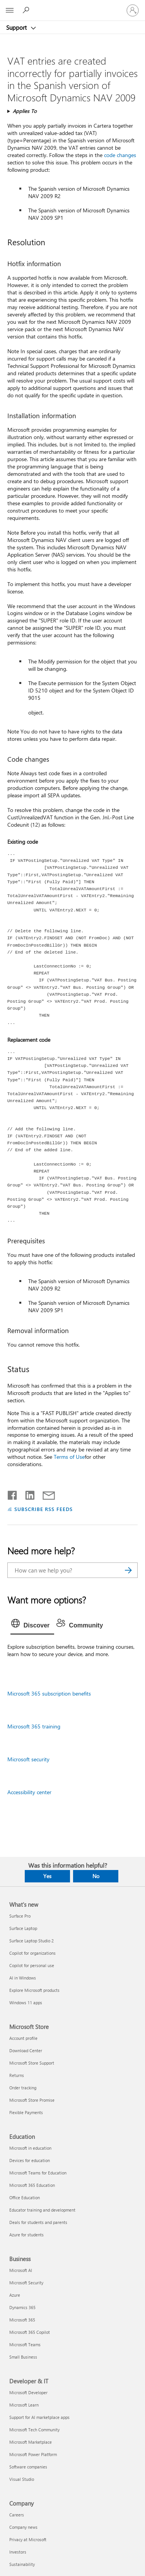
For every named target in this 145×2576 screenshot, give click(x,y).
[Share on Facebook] (12, 1493)
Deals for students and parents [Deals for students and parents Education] (38, 2222)
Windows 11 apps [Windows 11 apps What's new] (25, 2002)
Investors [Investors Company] (17, 2552)
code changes (120, 155)
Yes (47, 1876)
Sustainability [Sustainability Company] (22, 2564)
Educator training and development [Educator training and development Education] (42, 2210)
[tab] (32, 1625)
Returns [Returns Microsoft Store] (16, 2075)
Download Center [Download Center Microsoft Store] (25, 2050)
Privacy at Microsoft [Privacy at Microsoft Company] (27, 2539)
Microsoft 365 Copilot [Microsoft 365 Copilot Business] (29, 2332)
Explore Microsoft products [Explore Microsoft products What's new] (34, 1990)
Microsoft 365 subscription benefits (49, 1693)
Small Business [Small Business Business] (23, 2357)
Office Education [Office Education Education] (24, 2197)
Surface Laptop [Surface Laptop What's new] (23, 1928)
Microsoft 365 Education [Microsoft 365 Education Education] (32, 2185)
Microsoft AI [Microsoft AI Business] (20, 2270)
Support (17, 27)
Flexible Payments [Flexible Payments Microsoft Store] (26, 2112)
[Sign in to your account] (132, 10)
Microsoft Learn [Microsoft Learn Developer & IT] (24, 2405)
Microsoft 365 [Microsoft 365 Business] (22, 2320)
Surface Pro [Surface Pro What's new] (20, 1916)
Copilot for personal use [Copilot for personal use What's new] (31, 1965)
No (95, 1876)
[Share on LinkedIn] (27, 1493)
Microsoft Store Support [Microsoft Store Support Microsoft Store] (31, 2063)
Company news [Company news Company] (23, 2527)
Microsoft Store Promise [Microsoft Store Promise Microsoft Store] (32, 2100)
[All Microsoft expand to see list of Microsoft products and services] (9, 10)
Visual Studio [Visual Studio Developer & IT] (21, 2479)
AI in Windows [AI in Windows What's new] (22, 1978)
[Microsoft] (72, 5)
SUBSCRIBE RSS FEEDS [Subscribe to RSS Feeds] (43, 1509)
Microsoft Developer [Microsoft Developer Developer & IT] (28, 2392)
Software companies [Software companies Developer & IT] (28, 2467)
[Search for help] (27, 10)
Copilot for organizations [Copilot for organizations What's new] (32, 1953)
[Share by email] (45, 1493)
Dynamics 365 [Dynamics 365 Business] (22, 2307)
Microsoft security (28, 1759)
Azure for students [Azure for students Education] (26, 2235)
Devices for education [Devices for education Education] (29, 2160)
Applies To (25, 111)
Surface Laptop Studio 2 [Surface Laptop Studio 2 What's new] (31, 1941)
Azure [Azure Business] (14, 2295)
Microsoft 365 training (33, 1726)
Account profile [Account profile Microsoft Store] (23, 2038)
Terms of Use (69, 1456)
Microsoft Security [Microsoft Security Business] (26, 2282)
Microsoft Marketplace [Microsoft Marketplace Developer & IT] (30, 2442)
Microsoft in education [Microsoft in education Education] (30, 2148)
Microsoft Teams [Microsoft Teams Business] (25, 2344)
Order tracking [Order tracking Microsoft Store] (22, 2088)
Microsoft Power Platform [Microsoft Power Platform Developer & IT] (33, 2454)
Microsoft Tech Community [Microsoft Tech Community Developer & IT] (34, 2429)
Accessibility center (29, 1792)
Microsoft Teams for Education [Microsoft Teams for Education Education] (38, 2173)
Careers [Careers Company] (16, 2515)
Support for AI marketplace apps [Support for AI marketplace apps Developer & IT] (39, 2417)
